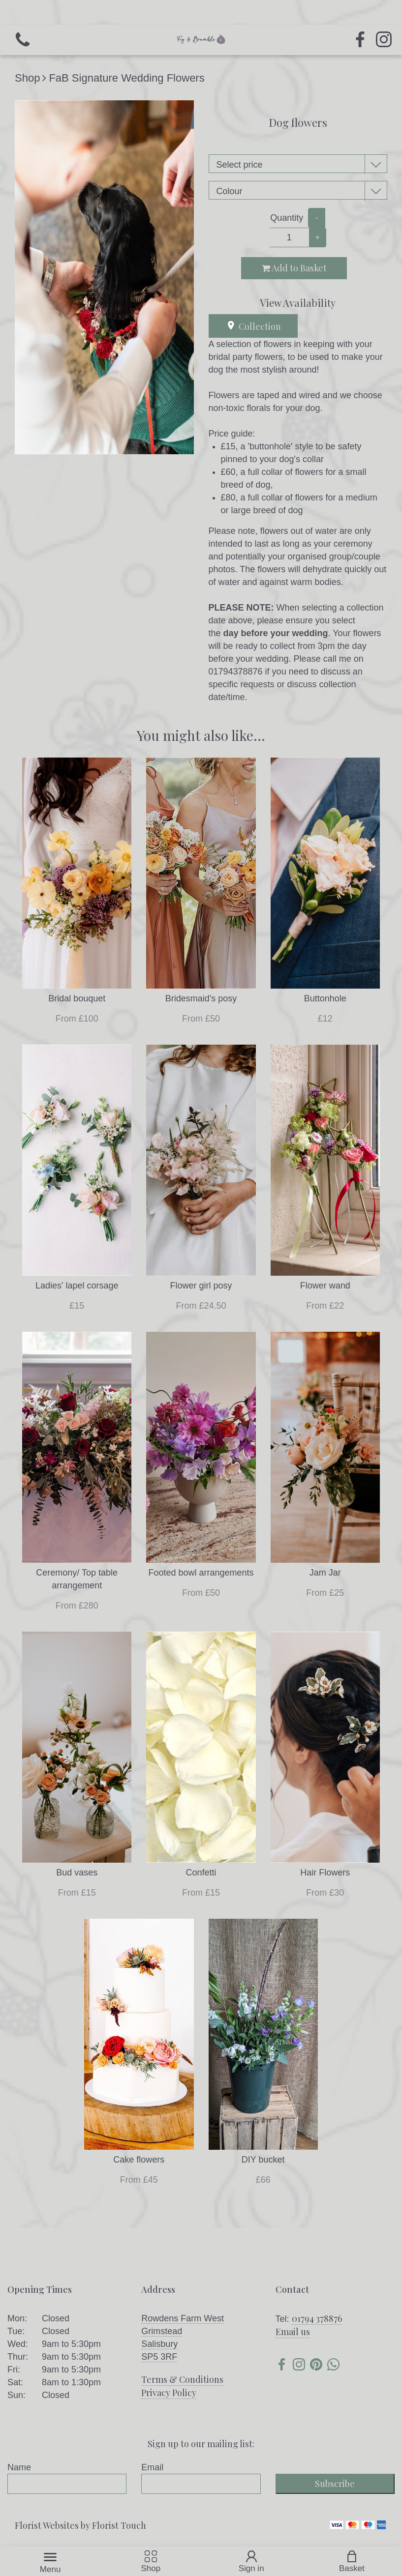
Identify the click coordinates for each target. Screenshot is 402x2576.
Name (19, 2467)
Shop (27, 78)
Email (152, 2467)
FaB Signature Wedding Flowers (126, 78)
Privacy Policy (168, 2393)
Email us (293, 2332)
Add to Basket (294, 268)
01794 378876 (317, 2318)
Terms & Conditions (182, 2379)
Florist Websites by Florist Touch (80, 2525)
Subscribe (335, 2483)
